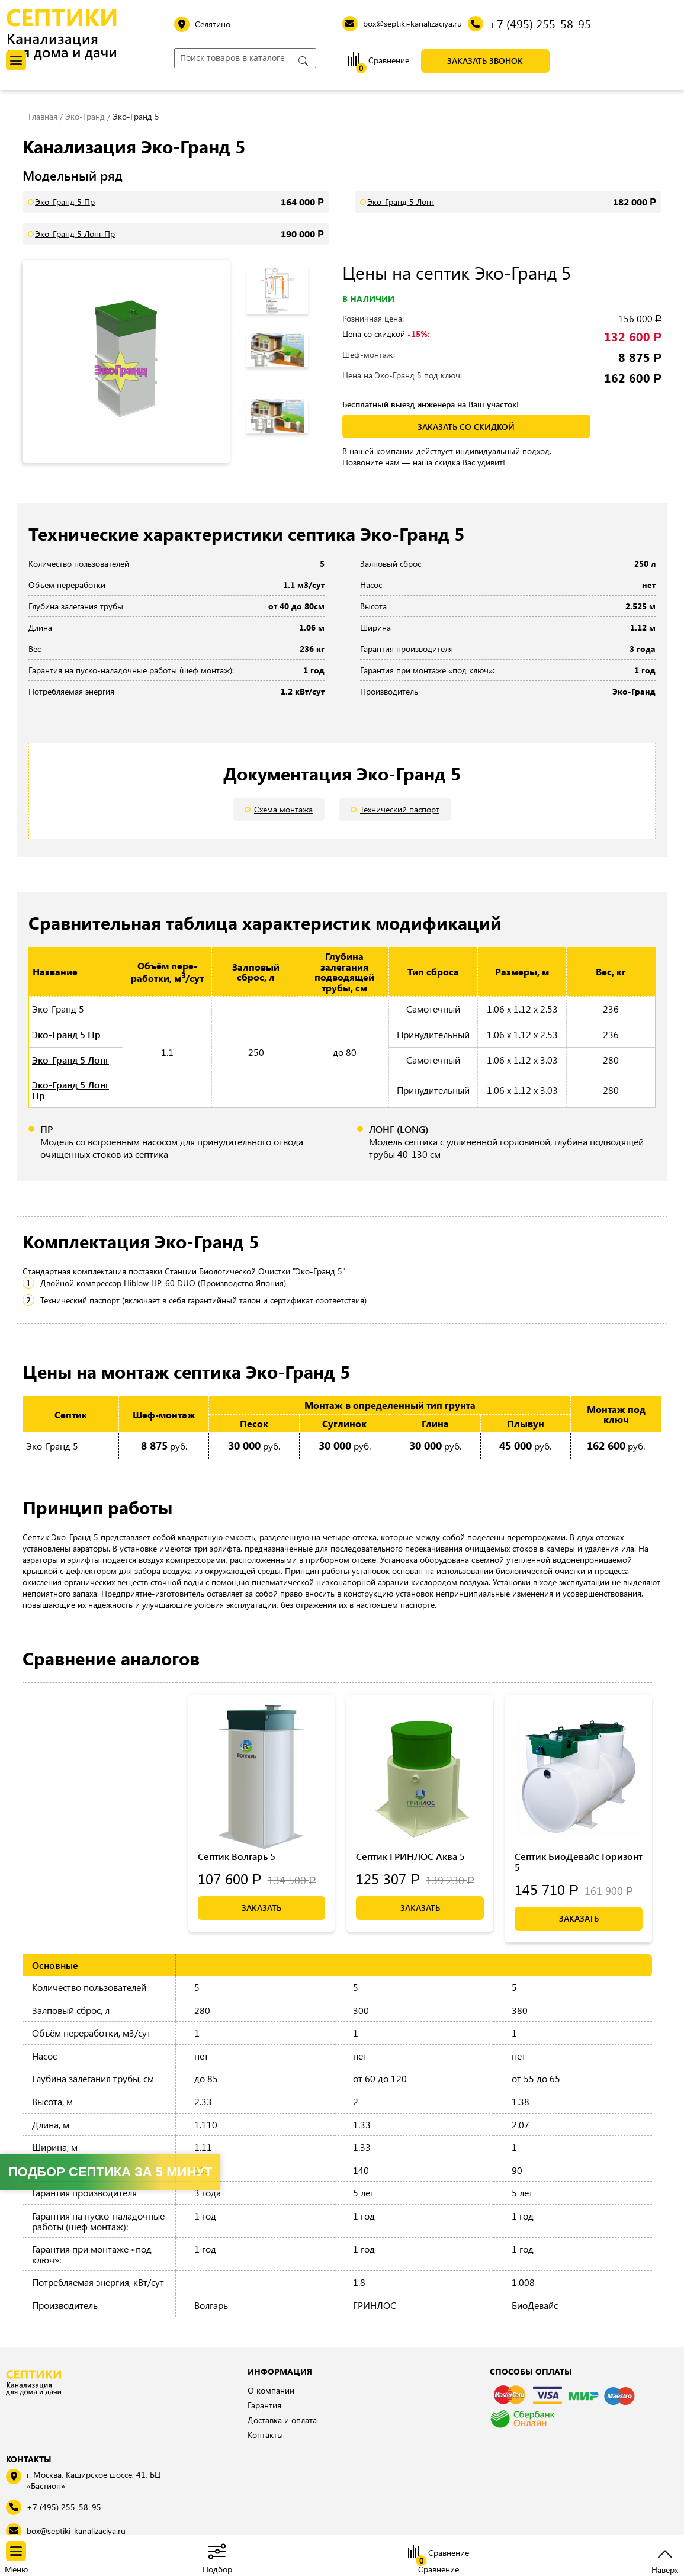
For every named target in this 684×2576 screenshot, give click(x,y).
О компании (271, 2390)
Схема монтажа (283, 809)
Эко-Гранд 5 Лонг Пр (75, 233)
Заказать (261, 1907)
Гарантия (264, 2405)
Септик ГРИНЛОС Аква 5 (410, 1856)
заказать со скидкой (466, 426)
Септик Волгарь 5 (236, 1856)
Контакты (265, 2434)
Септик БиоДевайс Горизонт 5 (579, 1861)
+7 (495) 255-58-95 (64, 2507)
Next (287, 443)
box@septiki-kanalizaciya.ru (76, 2530)
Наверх (664, 2568)
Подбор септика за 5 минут (110, 2171)
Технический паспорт (399, 809)
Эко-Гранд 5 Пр (65, 201)
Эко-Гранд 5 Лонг (400, 201)
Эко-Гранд (85, 116)
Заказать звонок (485, 60)
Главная (42, 116)
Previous (284, 263)
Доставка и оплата (282, 2420)
